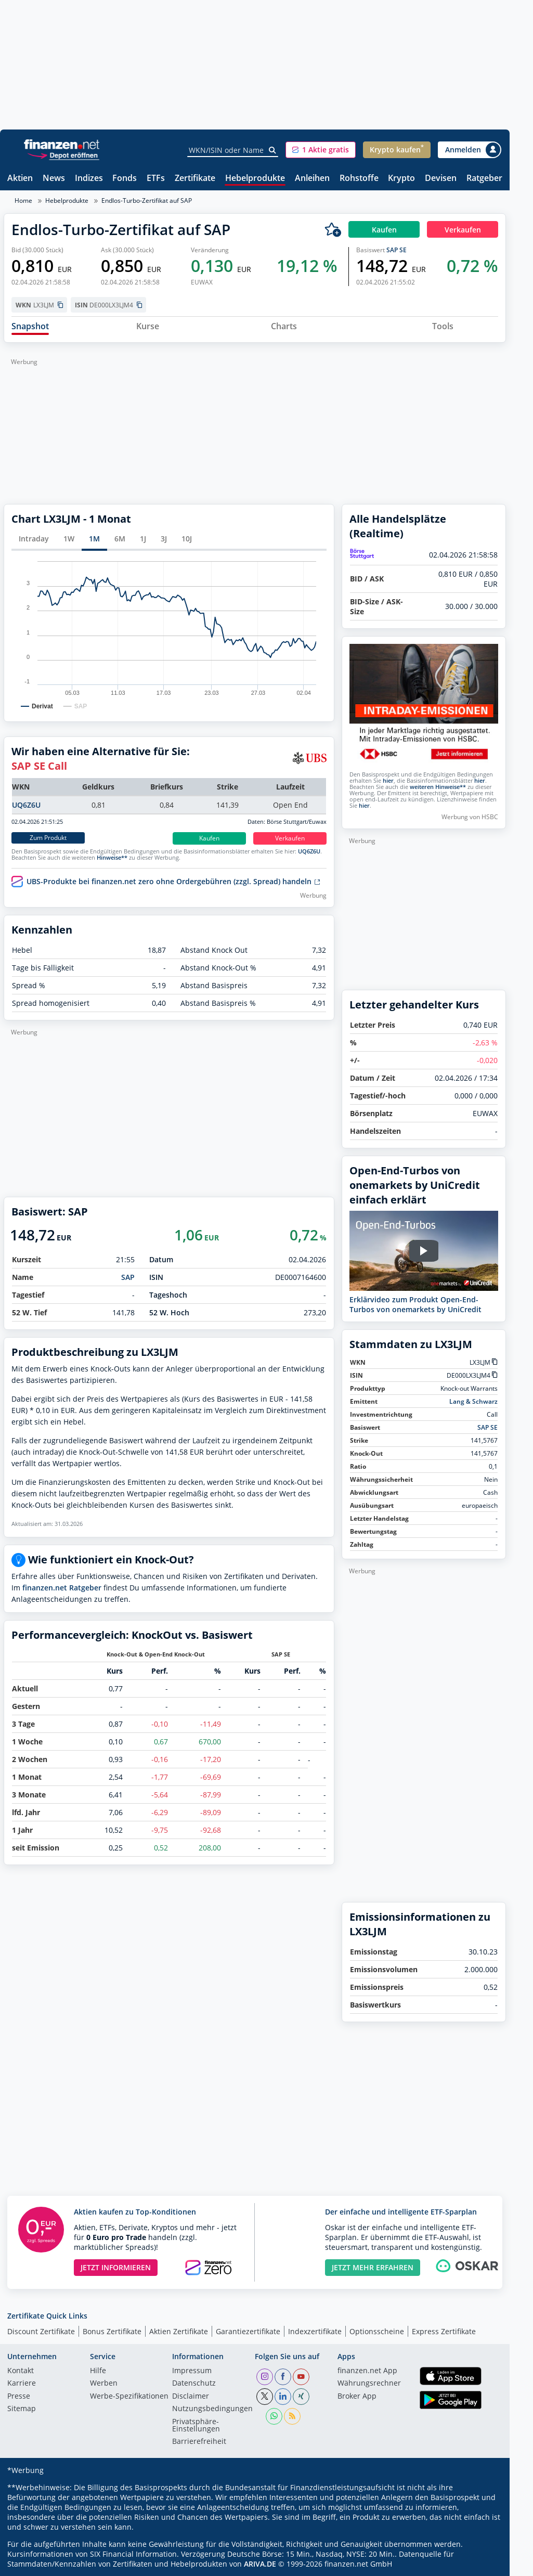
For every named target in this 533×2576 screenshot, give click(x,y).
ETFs (156, 179)
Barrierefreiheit (199, 2442)
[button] (320, 149)
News (54, 179)
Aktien (20, 179)
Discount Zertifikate (41, 2331)
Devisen (441, 179)
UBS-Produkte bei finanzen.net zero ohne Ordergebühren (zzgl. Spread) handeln (173, 881)
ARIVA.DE (260, 2564)
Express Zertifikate (444, 2331)
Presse (18, 2396)
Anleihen (312, 179)
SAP (128, 1277)
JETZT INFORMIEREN (116, 2267)
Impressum (192, 2371)
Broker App (356, 2396)
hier (388, 780)
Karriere (21, 2383)
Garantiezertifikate (248, 2331)
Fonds (124, 179)
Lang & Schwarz (473, 1401)
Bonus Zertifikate (112, 2331)
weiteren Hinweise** (438, 787)
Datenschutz (194, 2383)
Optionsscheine (376, 2331)
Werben (104, 2383)
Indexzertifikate (315, 2331)
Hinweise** (112, 857)
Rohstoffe (359, 179)
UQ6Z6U (26, 805)
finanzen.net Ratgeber (61, 1588)
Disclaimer (190, 2396)
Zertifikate (195, 179)
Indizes (89, 179)
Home (23, 200)
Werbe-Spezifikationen (129, 2396)
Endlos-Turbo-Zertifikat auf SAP (146, 200)
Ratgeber (484, 179)
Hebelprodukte (255, 179)
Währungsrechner (369, 2383)
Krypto (401, 179)
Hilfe (98, 2371)
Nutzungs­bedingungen (212, 2409)
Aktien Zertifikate (178, 2331)
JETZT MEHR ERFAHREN (372, 2267)
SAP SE (396, 249)
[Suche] (272, 150)
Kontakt (20, 2371)
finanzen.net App (367, 2371)
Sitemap (21, 2409)
